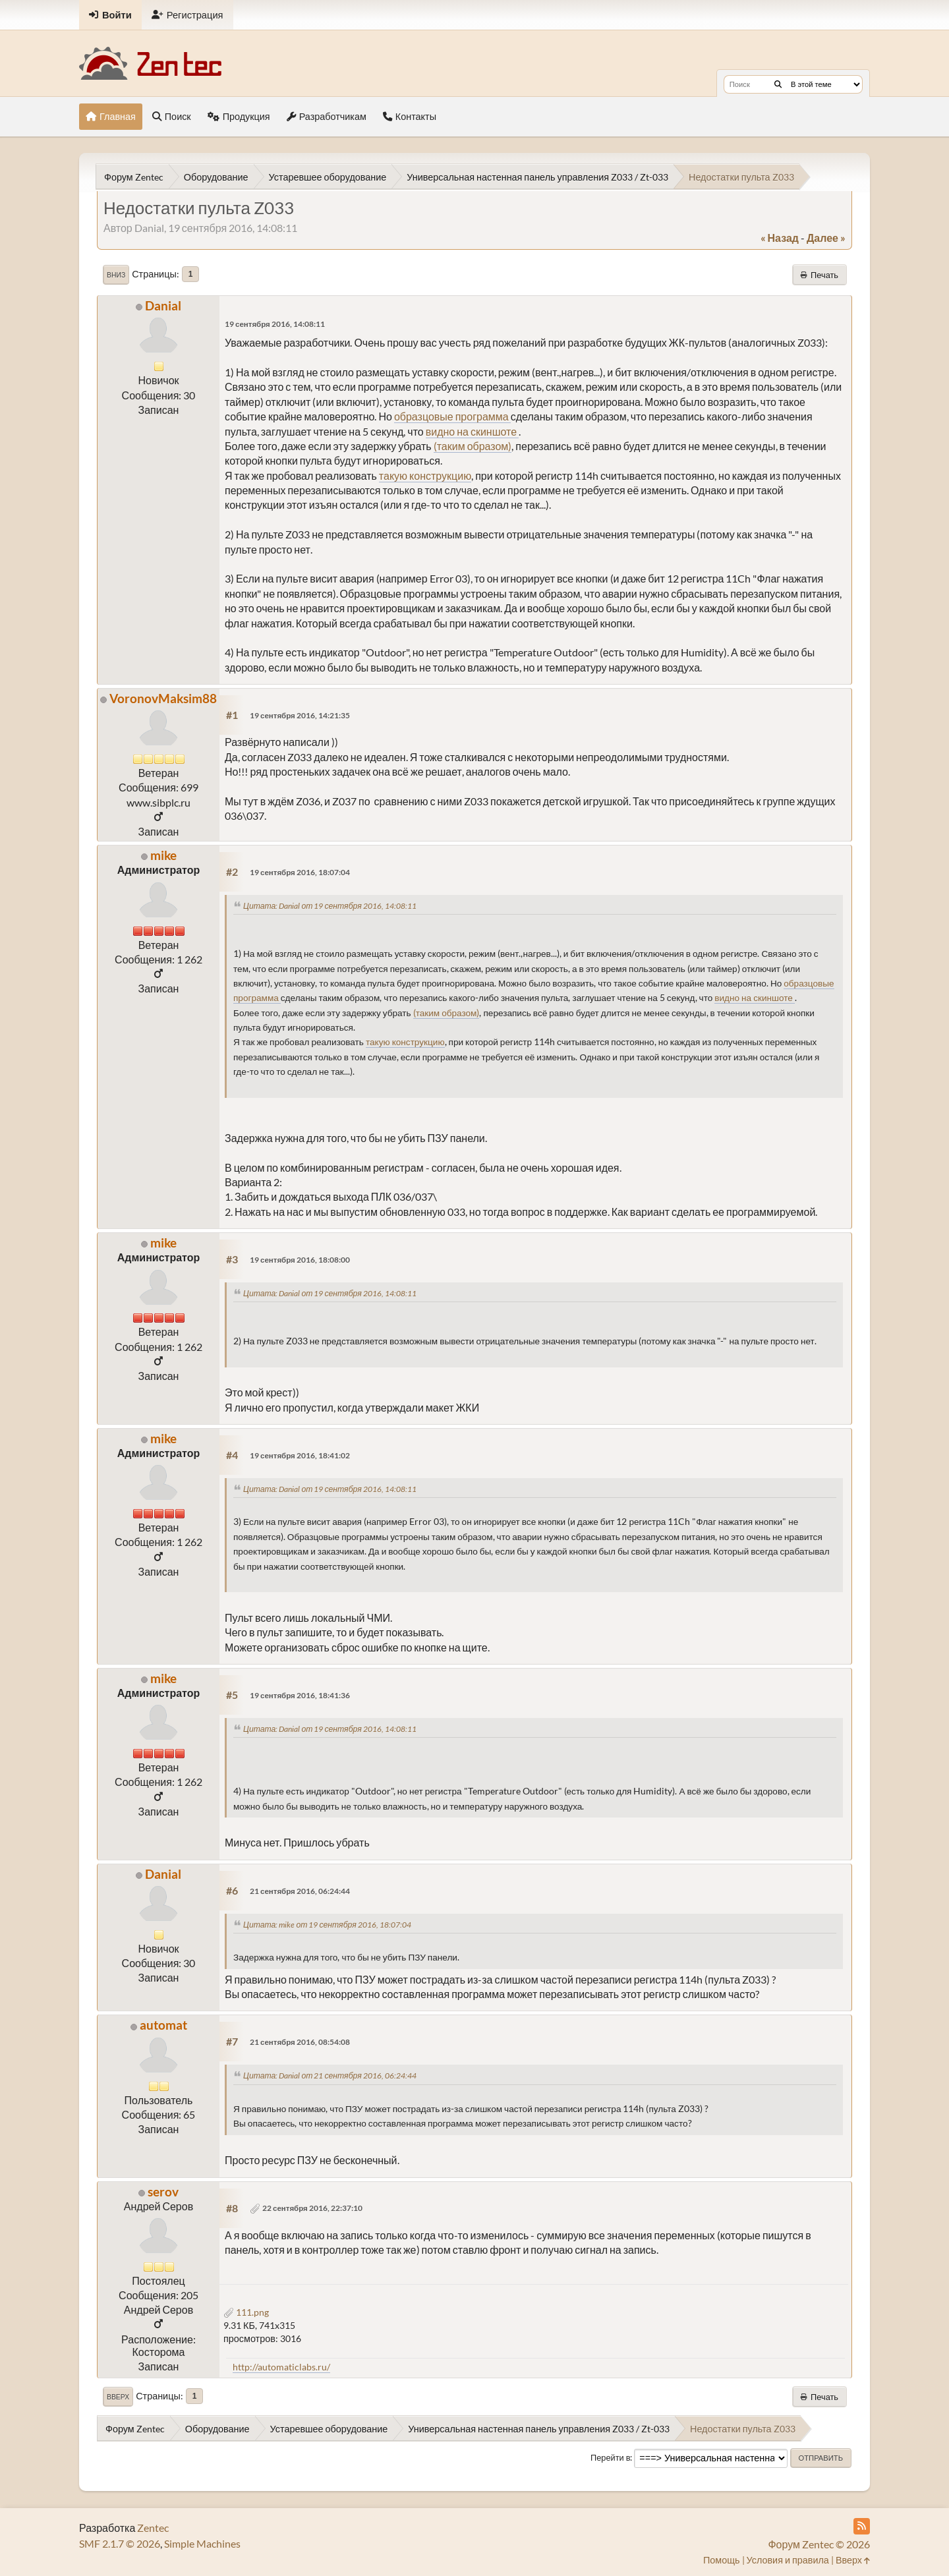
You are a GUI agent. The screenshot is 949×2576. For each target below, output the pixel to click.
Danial (163, 305)
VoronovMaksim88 (163, 698)
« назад (780, 237)
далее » (826, 237)
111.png (246, 2312)
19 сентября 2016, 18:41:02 (300, 1455)
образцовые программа (452, 416)
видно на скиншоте (472, 431)
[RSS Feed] (861, 2526)
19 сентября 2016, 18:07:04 (300, 872)
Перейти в (610, 2457)
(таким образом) (473, 446)
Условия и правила (788, 2559)
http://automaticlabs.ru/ (281, 2366)
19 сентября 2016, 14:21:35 (300, 715)
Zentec (153, 2527)
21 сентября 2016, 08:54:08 (300, 2042)
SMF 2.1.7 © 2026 (119, 2543)
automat (163, 2024)
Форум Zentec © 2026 (819, 2544)
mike (163, 855)
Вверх (118, 2397)
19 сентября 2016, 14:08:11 (275, 324)
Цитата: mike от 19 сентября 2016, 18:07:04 (327, 1925)
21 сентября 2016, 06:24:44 (300, 1891)
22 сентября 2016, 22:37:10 (312, 2208)
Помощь (721, 2559)
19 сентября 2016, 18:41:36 (300, 1695)
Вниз (116, 275)
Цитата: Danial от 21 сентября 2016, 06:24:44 (330, 2075)
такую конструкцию (425, 475)
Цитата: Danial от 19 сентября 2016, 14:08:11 (330, 906)
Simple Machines (202, 2543)
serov (163, 2191)
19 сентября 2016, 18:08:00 (300, 1259)
